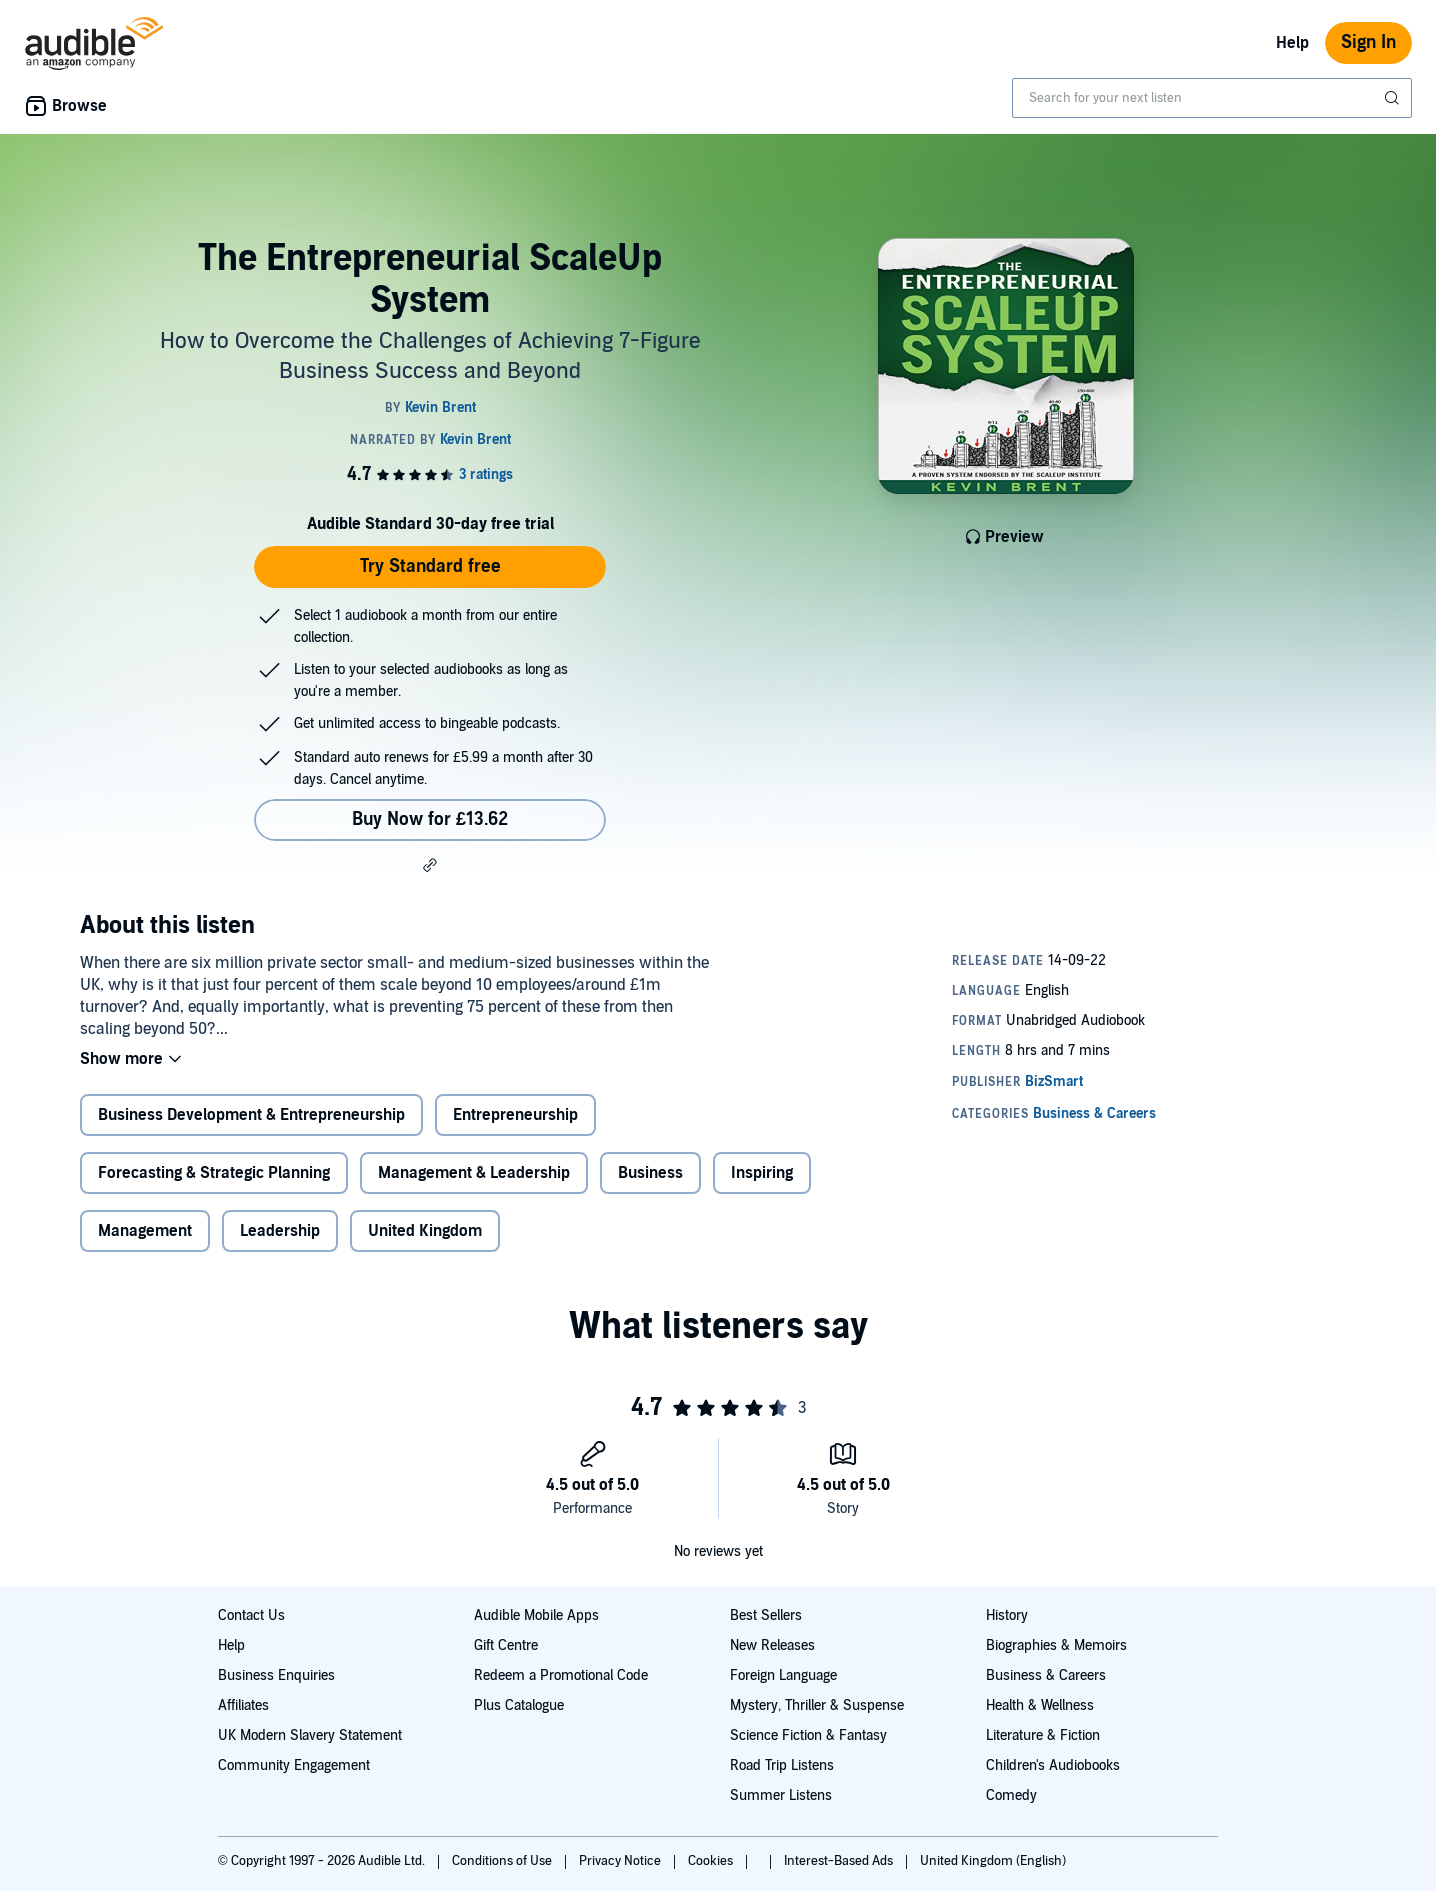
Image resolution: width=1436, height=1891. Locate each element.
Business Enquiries (276, 1675)
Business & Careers (1046, 1675)
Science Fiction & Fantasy (808, 1735)
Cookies (712, 1861)
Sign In (1368, 42)
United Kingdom (425, 1231)
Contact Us (251, 1615)
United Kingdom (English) (993, 1861)
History (1007, 1615)
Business (650, 1173)
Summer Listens (781, 1795)
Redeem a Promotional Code (561, 1675)
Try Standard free (430, 566)
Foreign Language (783, 1675)
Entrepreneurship (515, 1115)
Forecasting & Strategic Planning (214, 1173)
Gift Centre (506, 1645)
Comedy (1011, 1795)
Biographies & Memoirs (1056, 1645)
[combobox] (1212, 98)
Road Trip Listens (782, 1765)
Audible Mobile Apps (536, 1615)
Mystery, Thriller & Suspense (817, 1705)
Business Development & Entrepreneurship (251, 1115)
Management (145, 1231)
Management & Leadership (474, 1173)
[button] (430, 865)
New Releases (772, 1645)
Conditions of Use (503, 1861)
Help (1292, 43)
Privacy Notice (621, 1861)
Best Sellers (766, 1615)
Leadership (280, 1231)
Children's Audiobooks (1053, 1765)
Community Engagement (294, 1765)
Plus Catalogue (519, 1705)
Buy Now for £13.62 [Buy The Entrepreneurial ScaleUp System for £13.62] (430, 819)
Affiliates (243, 1705)
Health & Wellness (1040, 1705)
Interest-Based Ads (840, 1861)
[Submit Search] (1394, 98)
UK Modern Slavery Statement (310, 1735)
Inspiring (762, 1173)
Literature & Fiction (1043, 1735)
